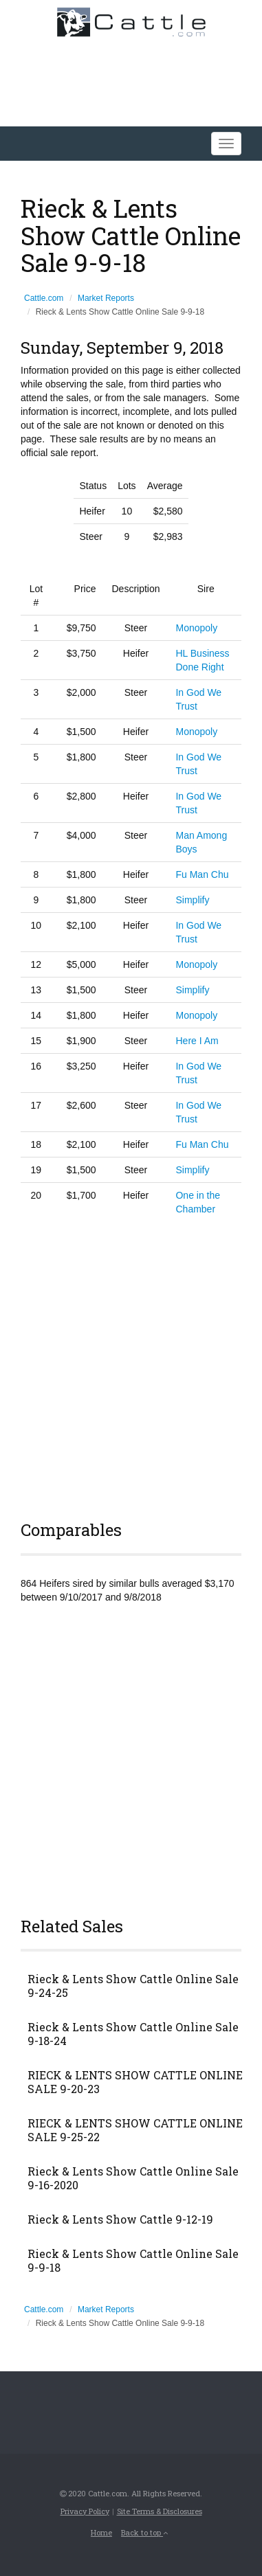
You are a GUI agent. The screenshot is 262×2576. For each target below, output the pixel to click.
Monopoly (196, 627)
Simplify (192, 899)
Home (101, 2532)
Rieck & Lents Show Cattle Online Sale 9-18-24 (133, 2034)
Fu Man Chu (201, 874)
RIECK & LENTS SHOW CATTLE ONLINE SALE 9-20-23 (135, 2082)
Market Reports (106, 298)
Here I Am (196, 1040)
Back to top (144, 2532)
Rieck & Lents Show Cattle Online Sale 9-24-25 (133, 1986)
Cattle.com (43, 298)
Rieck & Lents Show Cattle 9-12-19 (120, 2219)
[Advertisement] (131, 1366)
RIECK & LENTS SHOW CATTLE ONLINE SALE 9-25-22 (135, 2130)
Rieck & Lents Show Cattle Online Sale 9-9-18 (133, 2260)
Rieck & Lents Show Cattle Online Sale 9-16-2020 (133, 2178)
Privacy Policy (85, 2511)
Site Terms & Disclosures (159, 2511)
